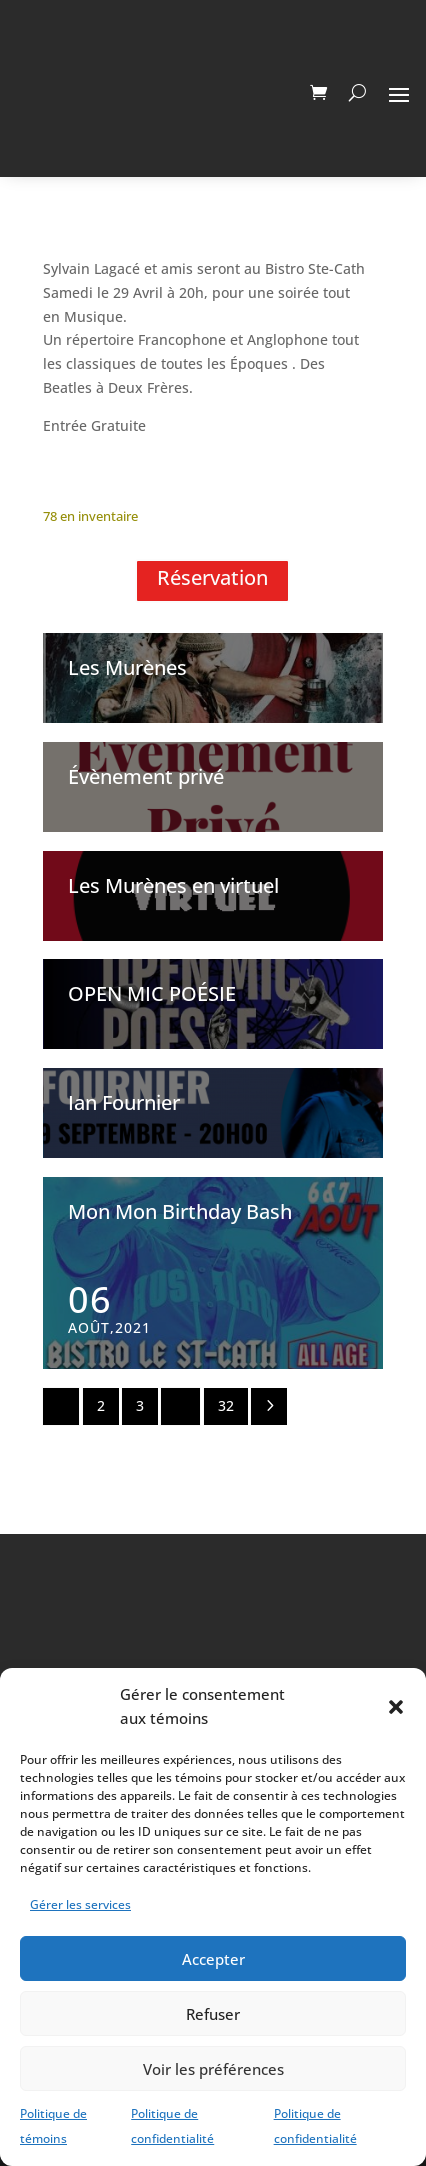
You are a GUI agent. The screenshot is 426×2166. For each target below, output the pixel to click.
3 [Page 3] (140, 1405)
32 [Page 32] (226, 1405)
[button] (396, 1707)
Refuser (213, 2014)
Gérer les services (80, 1904)
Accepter (213, 1959)
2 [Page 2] (101, 1405)
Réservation (212, 577)
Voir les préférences (213, 2069)
